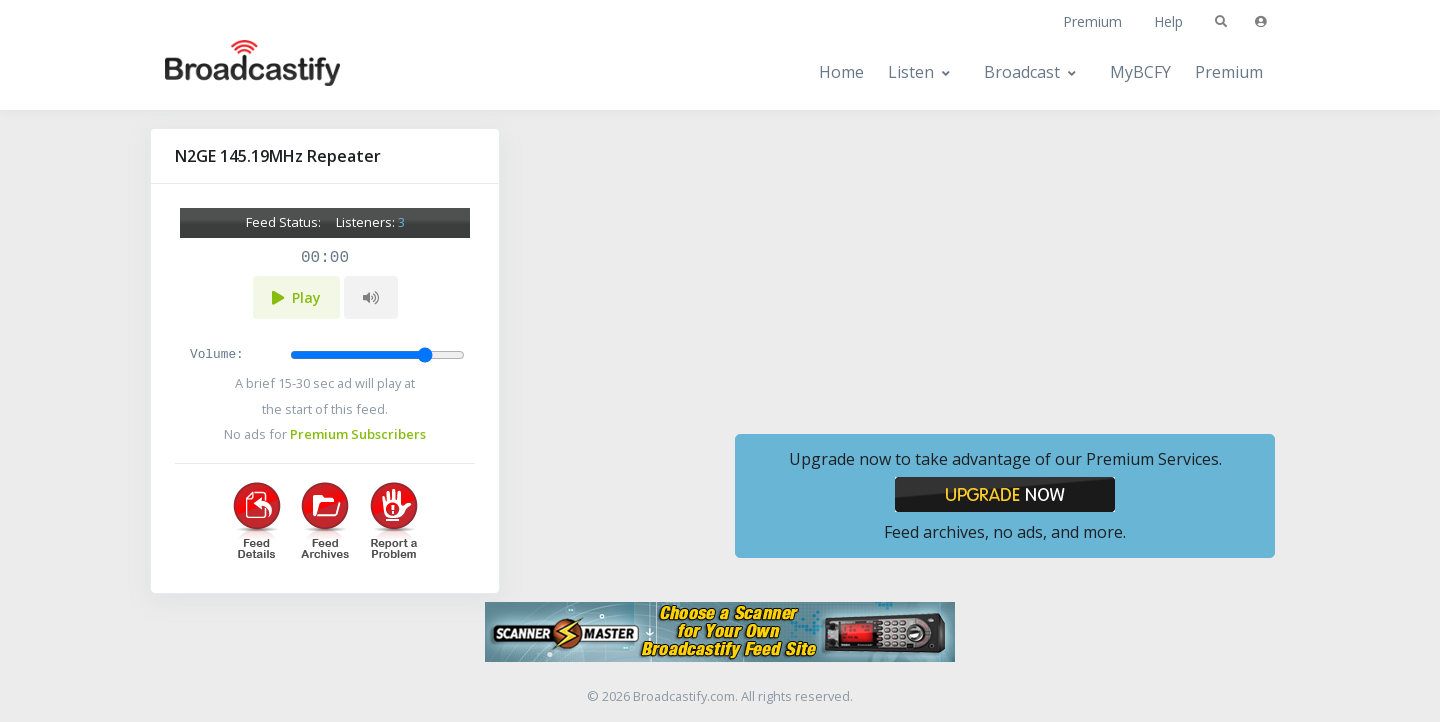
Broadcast (1022, 72)
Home (841, 72)
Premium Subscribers (358, 434)
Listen (911, 72)
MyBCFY (1140, 72)
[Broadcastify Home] (233, 72)
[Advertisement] (1005, 268)
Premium (1092, 21)
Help (1168, 21)
